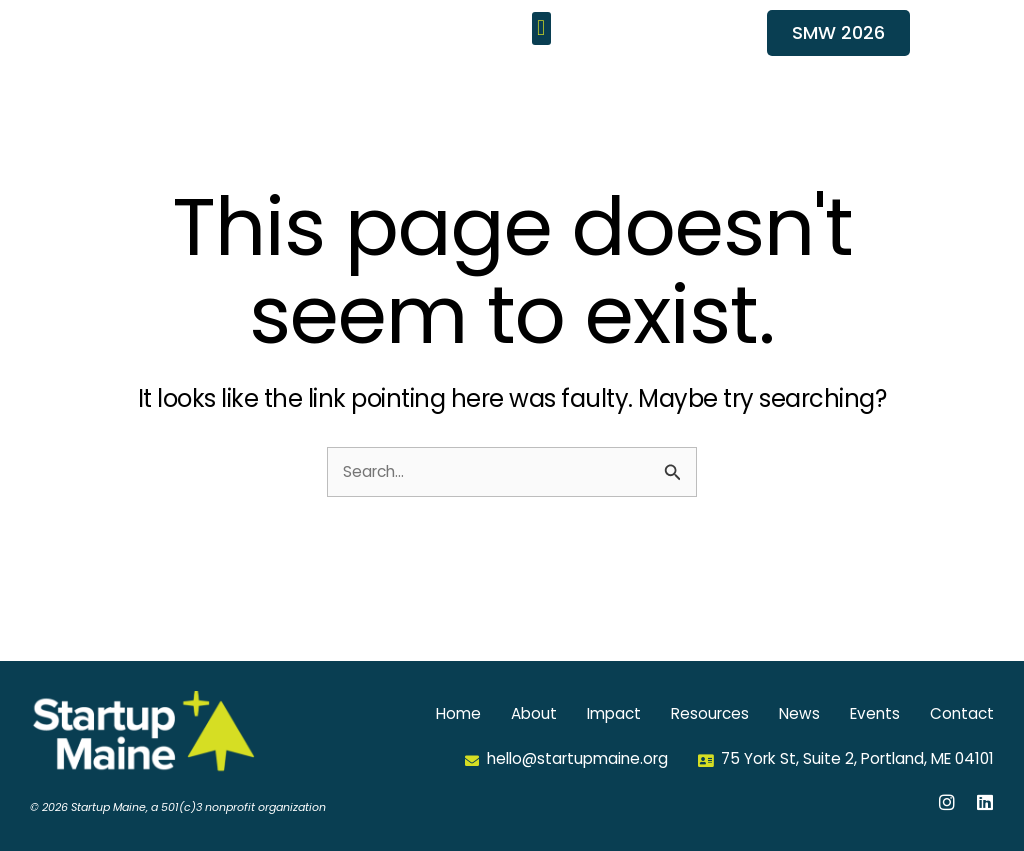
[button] (541, 51)
